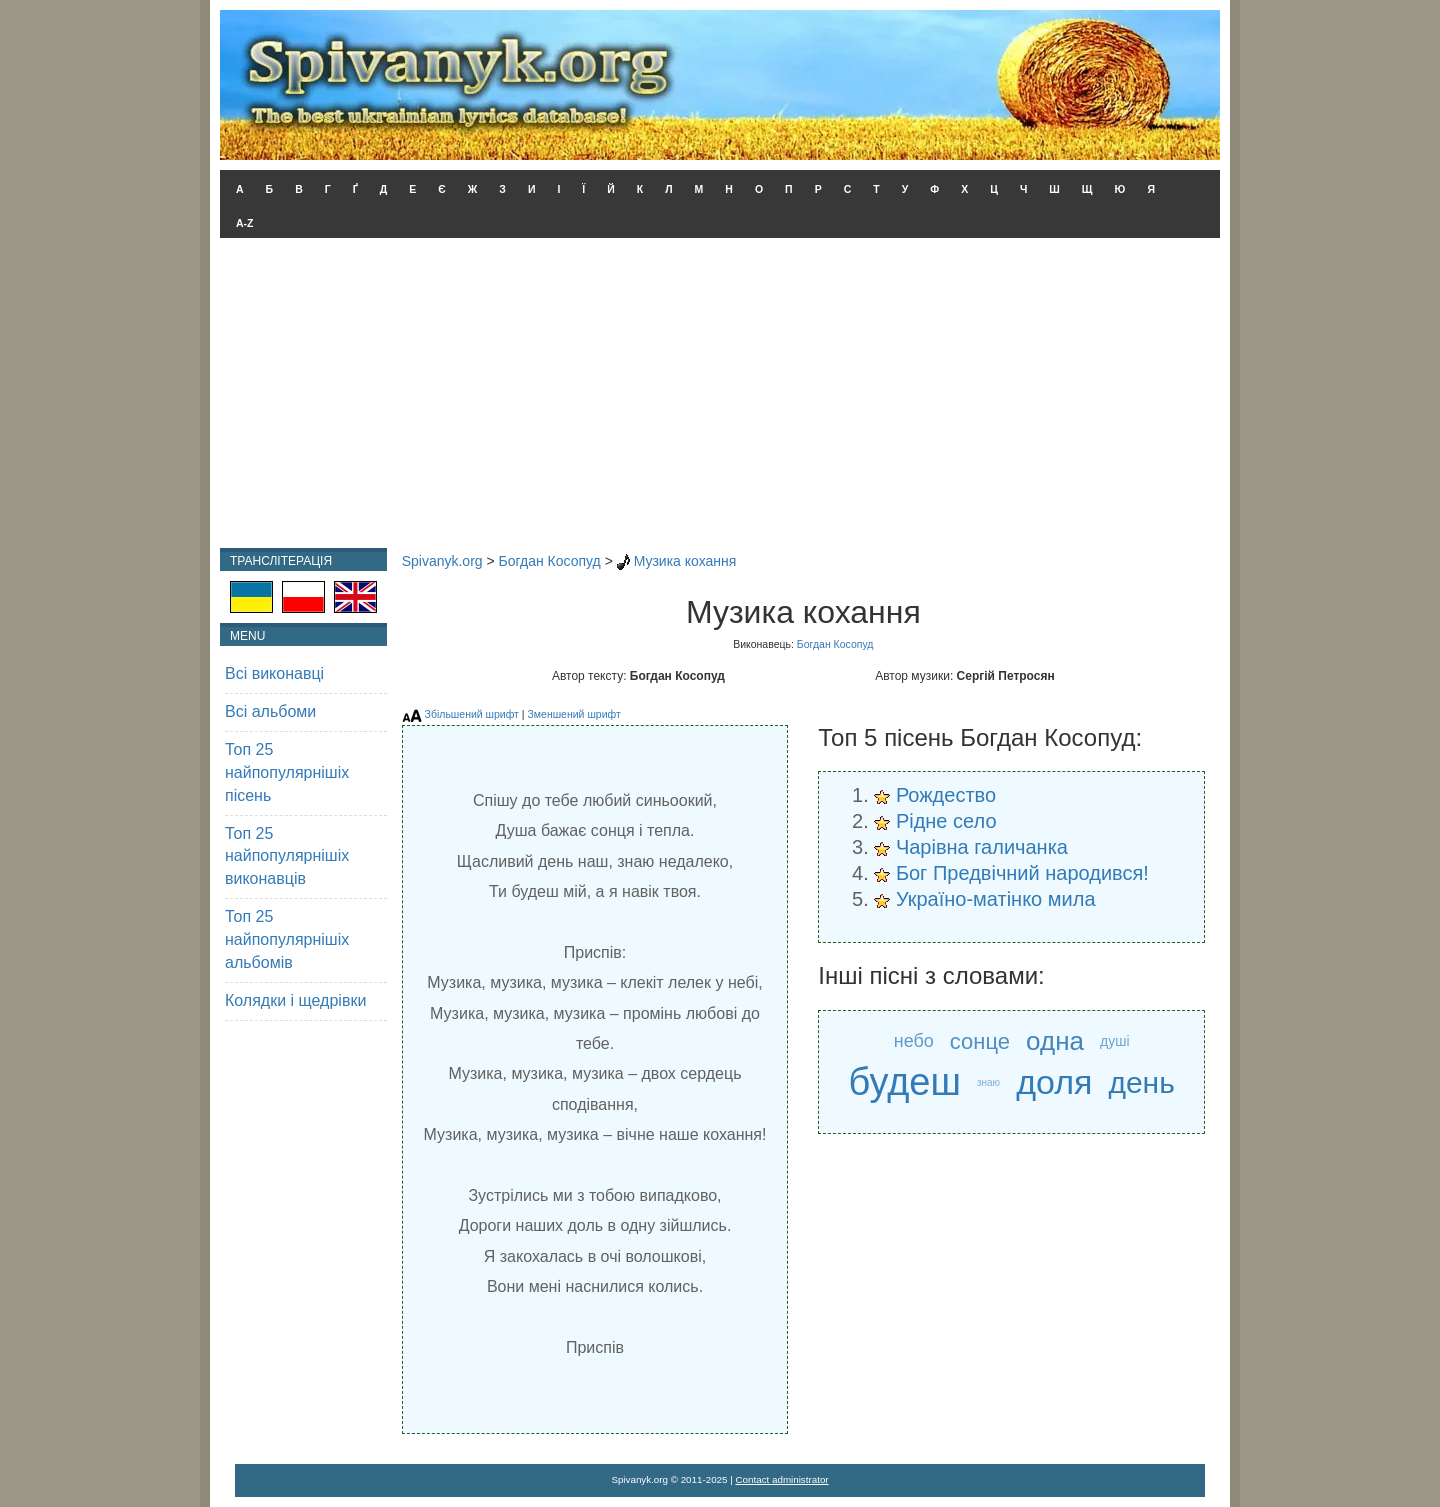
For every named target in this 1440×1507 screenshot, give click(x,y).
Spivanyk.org (442, 561)
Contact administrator (782, 1479)
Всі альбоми (270, 711)
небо (914, 1041)
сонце (980, 1041)
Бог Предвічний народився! (1022, 873)
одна (1055, 1041)
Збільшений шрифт (472, 714)
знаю (988, 1082)
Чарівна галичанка (982, 847)
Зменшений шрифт (573, 714)
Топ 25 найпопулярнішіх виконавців (287, 856)
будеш (904, 1082)
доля (1054, 1082)
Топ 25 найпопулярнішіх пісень (287, 772)
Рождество (946, 795)
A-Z (245, 223)
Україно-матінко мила (996, 899)
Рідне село (946, 821)
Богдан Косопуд (550, 561)
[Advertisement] (720, 398)
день (1141, 1082)
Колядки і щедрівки (295, 1000)
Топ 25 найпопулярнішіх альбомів (287, 939)
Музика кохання (685, 561)
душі (1115, 1041)
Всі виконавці (274, 673)
